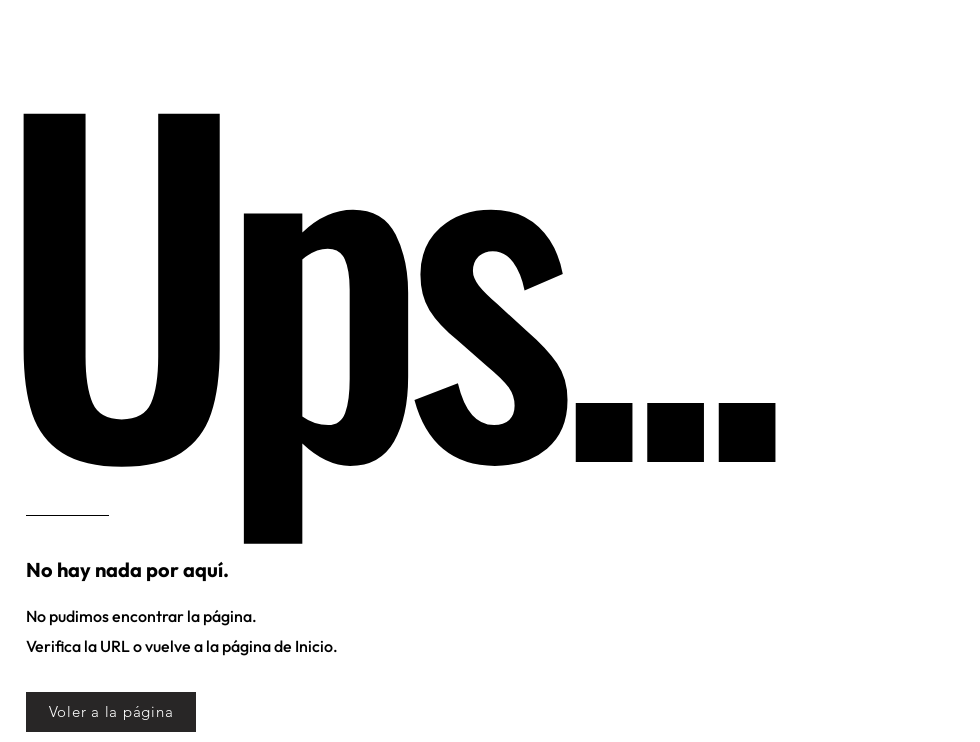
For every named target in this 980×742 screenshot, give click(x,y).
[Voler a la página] (111, 712)
